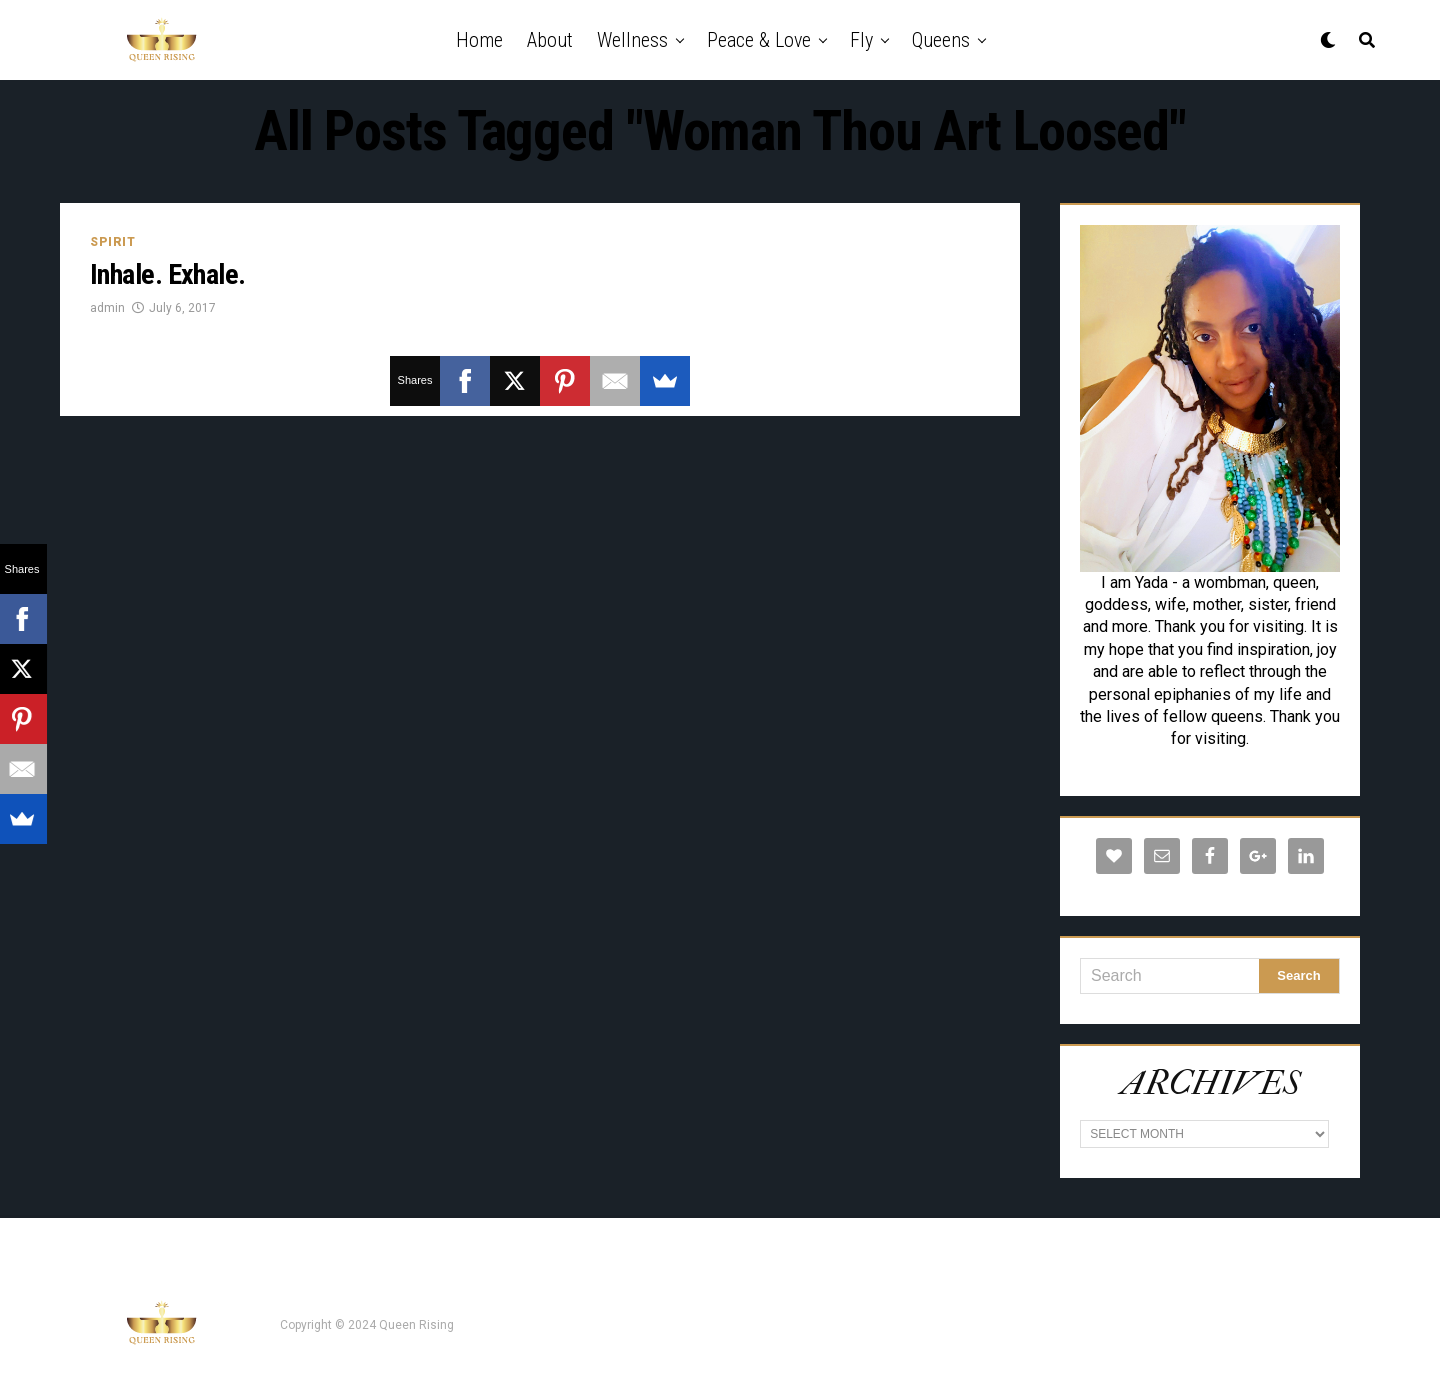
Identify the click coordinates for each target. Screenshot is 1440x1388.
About (550, 40)
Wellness (632, 40)
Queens (941, 40)
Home (479, 40)
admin (107, 308)
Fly (861, 40)
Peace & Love (759, 40)
